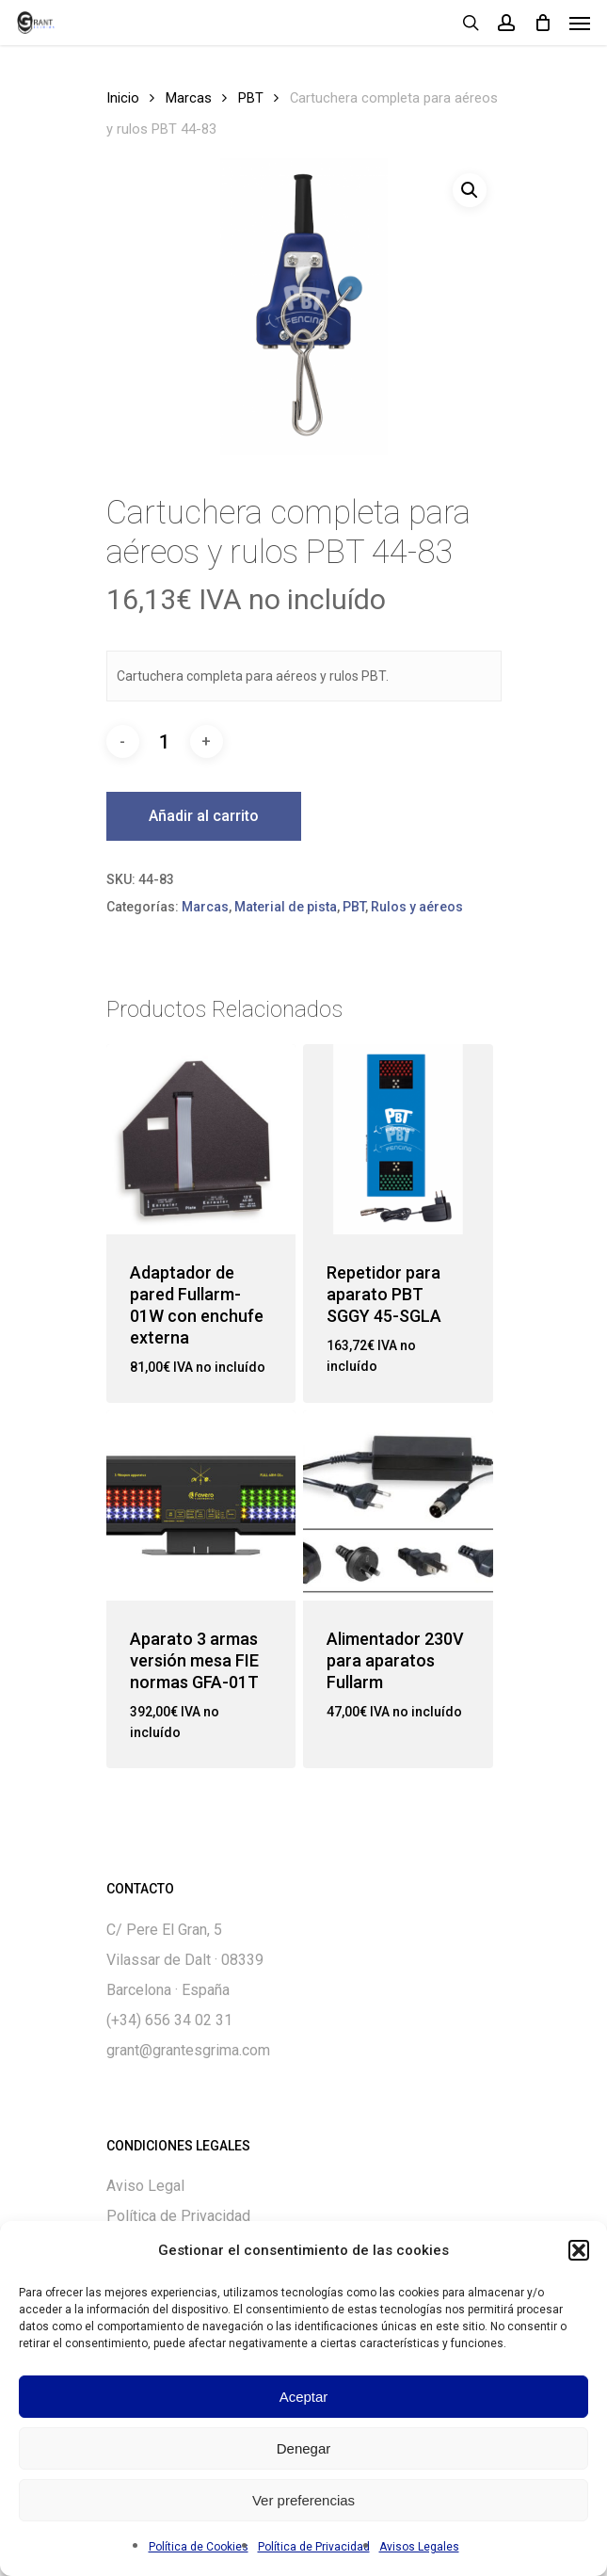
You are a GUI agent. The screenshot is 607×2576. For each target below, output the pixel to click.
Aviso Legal (145, 2186)
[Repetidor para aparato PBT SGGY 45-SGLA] (398, 1139)
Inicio (122, 97)
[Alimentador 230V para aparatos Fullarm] (398, 1505)
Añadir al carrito (204, 816)
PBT (251, 97)
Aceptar (304, 2397)
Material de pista (285, 906)
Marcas (189, 97)
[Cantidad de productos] (164, 742)
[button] (578, 2250)
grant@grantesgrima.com (188, 2050)
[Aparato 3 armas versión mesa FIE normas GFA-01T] (201, 1505)
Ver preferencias (303, 2500)
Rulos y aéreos (417, 906)
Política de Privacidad (314, 2546)
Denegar (304, 2448)
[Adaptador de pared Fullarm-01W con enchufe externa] (201, 1139)
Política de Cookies (198, 2546)
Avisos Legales (419, 2546)
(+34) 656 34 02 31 (169, 2020)
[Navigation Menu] (579, 22)
